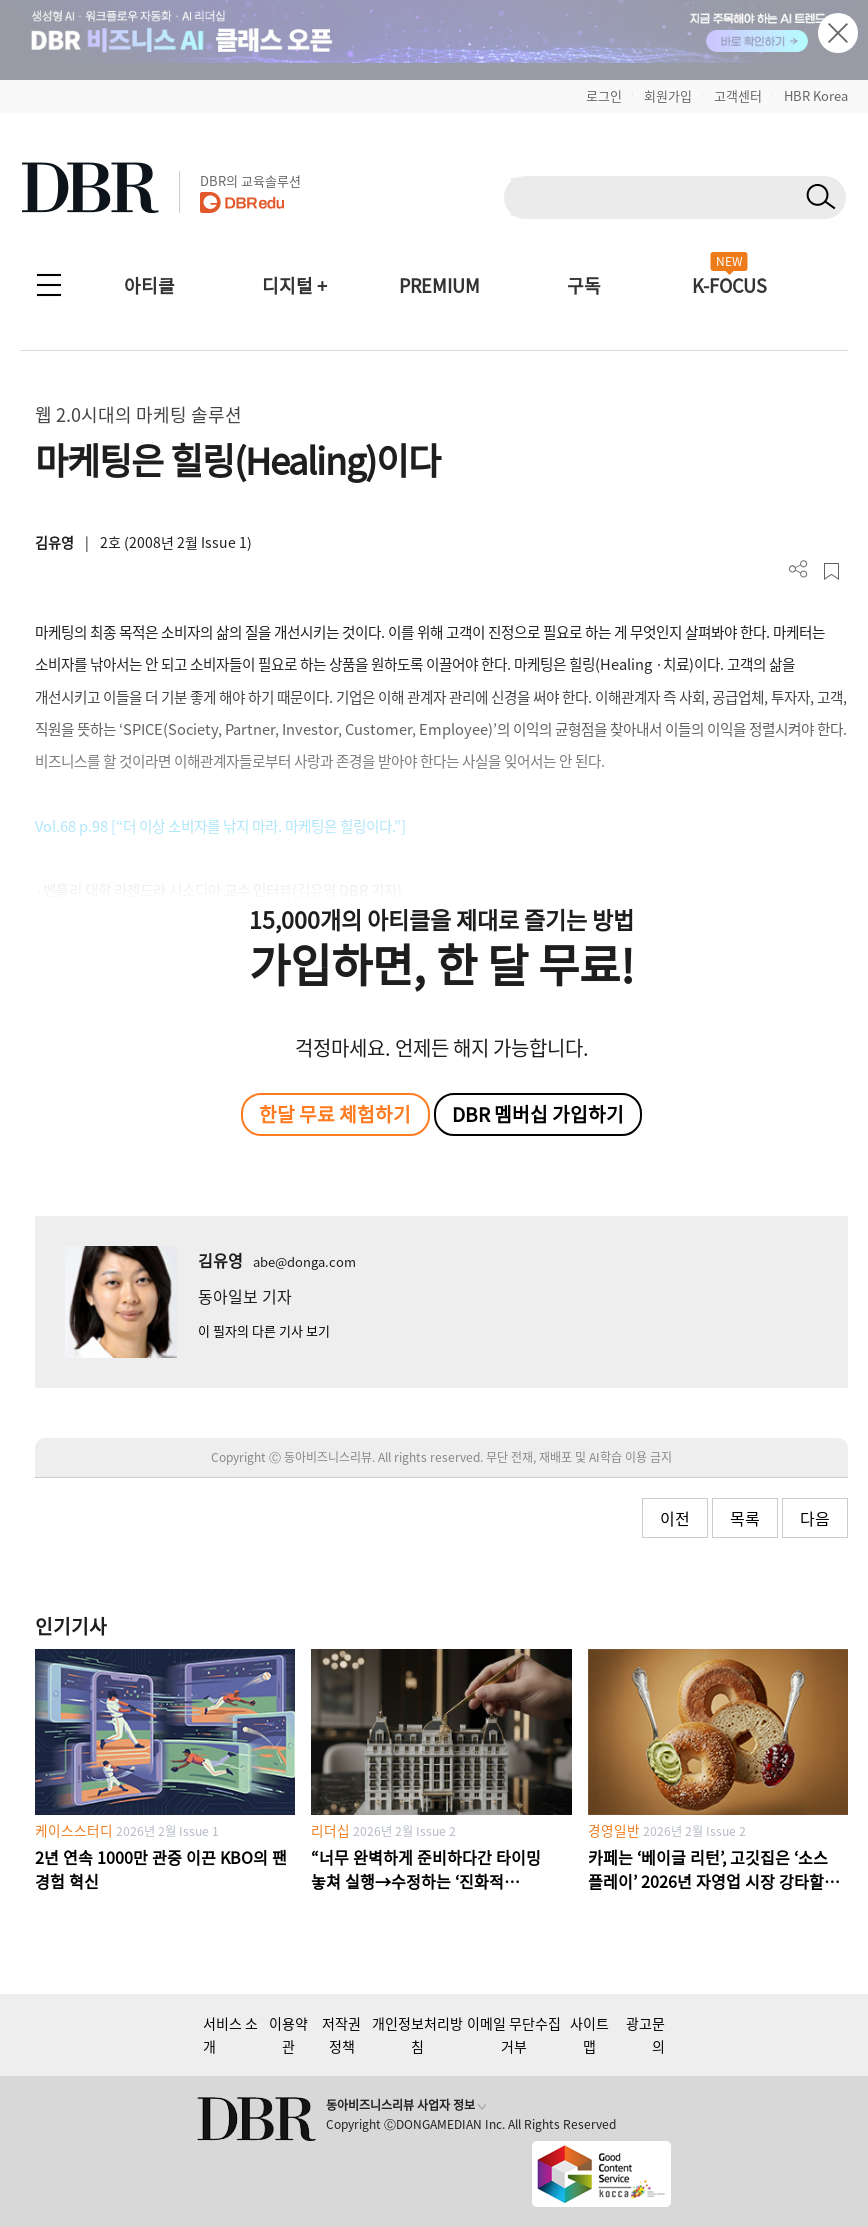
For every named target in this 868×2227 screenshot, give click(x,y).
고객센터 (738, 95)
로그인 (604, 95)
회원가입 (668, 95)
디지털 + (294, 285)
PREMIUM (439, 285)
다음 (815, 1518)
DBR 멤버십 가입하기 (538, 1114)
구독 (584, 285)
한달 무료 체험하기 (335, 1114)
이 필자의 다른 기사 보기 (264, 1330)
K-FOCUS (729, 285)
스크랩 (831, 571)
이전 (675, 1518)
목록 (745, 1518)
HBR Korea (816, 95)
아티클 (149, 285)
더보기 (798, 569)
